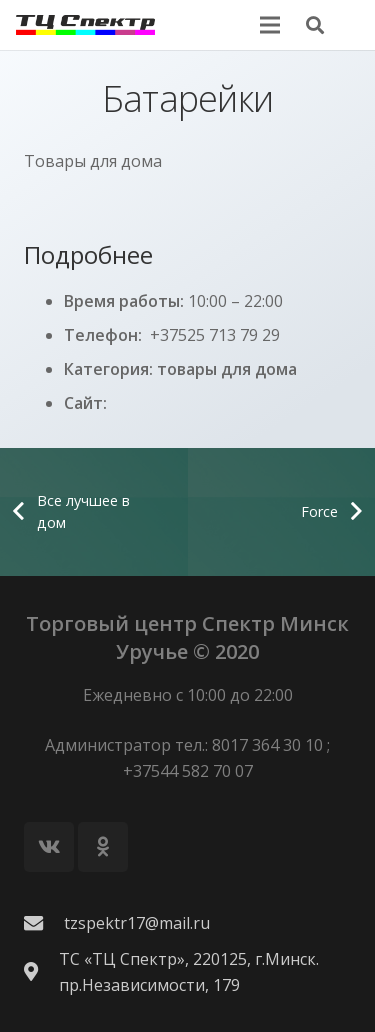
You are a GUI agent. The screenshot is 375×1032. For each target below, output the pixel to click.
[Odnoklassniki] (103, 847)
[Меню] (270, 25)
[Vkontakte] (49, 847)
